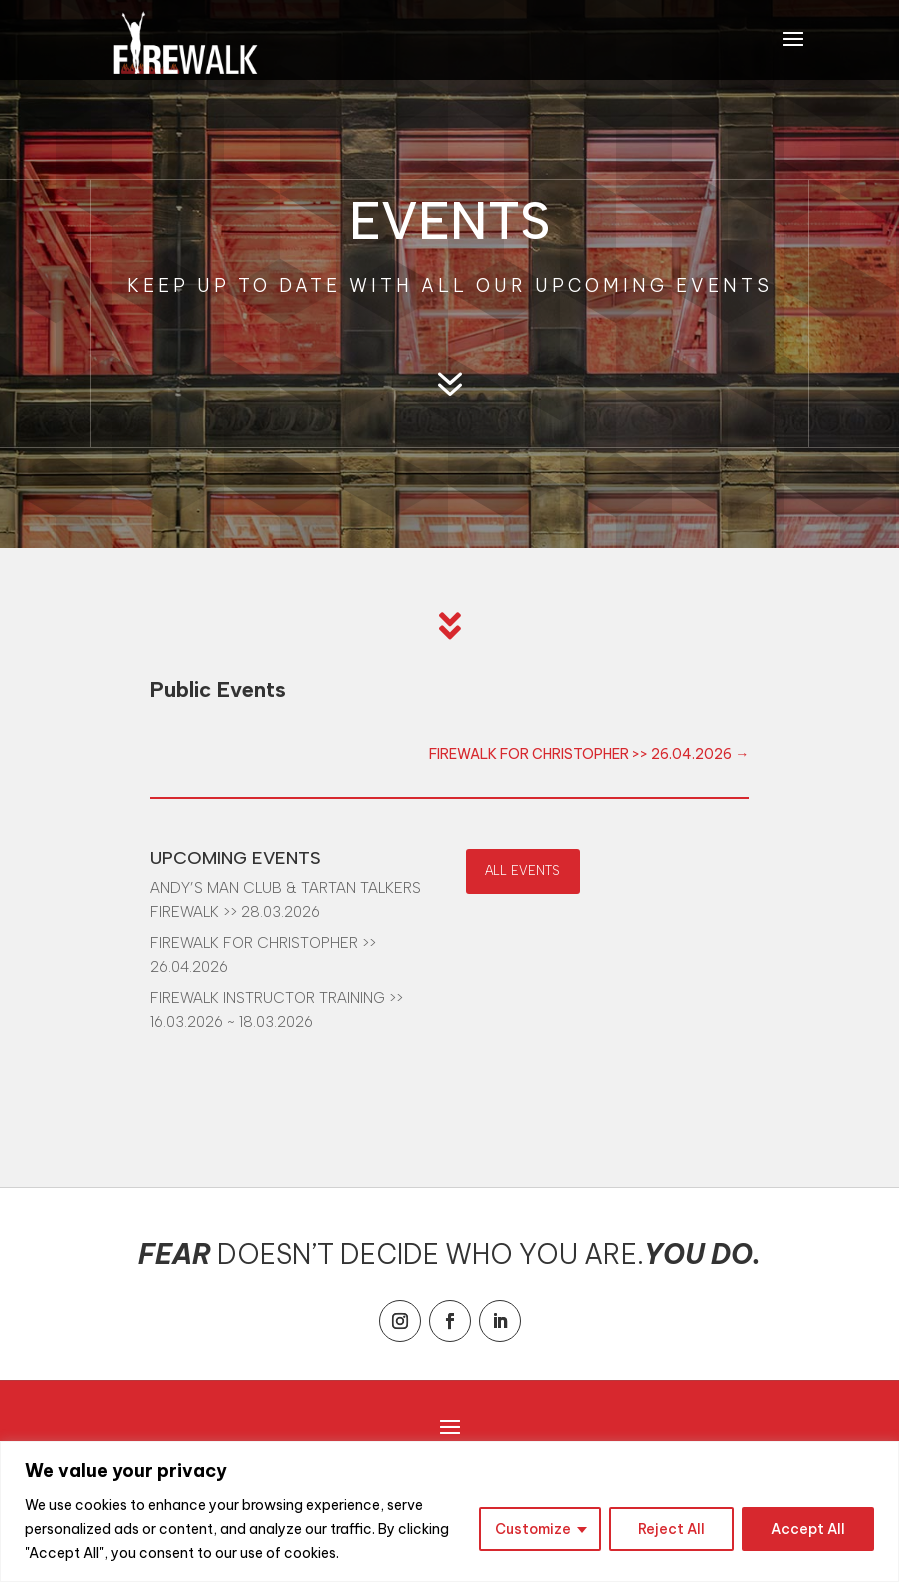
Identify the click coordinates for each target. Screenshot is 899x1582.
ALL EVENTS (522, 870)
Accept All (808, 1529)
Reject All (671, 1529)
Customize (533, 1529)
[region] (449, 1511)
